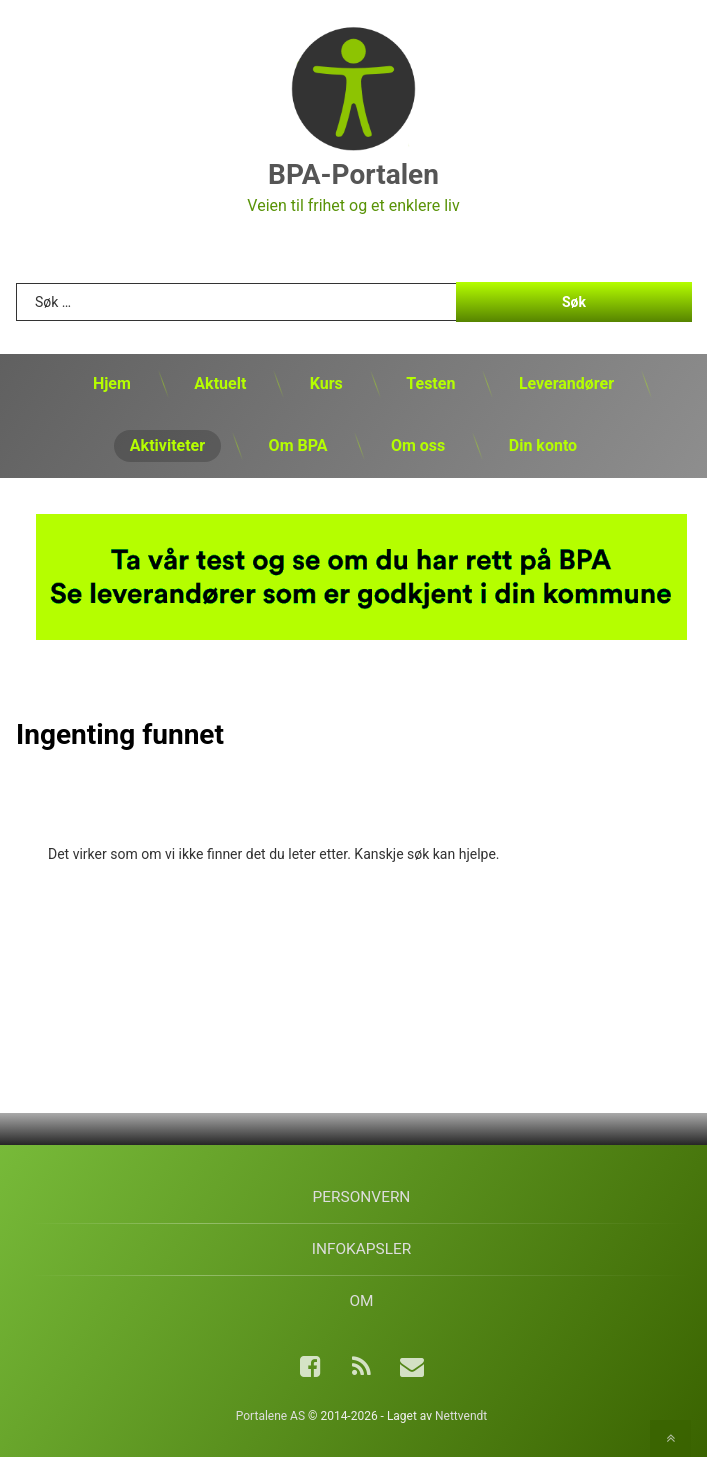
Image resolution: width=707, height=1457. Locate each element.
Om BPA (298, 445)
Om (361, 1301)
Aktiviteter (167, 445)
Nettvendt (461, 1416)
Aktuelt (220, 383)
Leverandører (566, 383)
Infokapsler (361, 1249)
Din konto (543, 445)
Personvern (362, 1197)
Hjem (112, 383)
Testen (430, 383)
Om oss (418, 445)
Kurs (326, 383)
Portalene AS (270, 1416)
